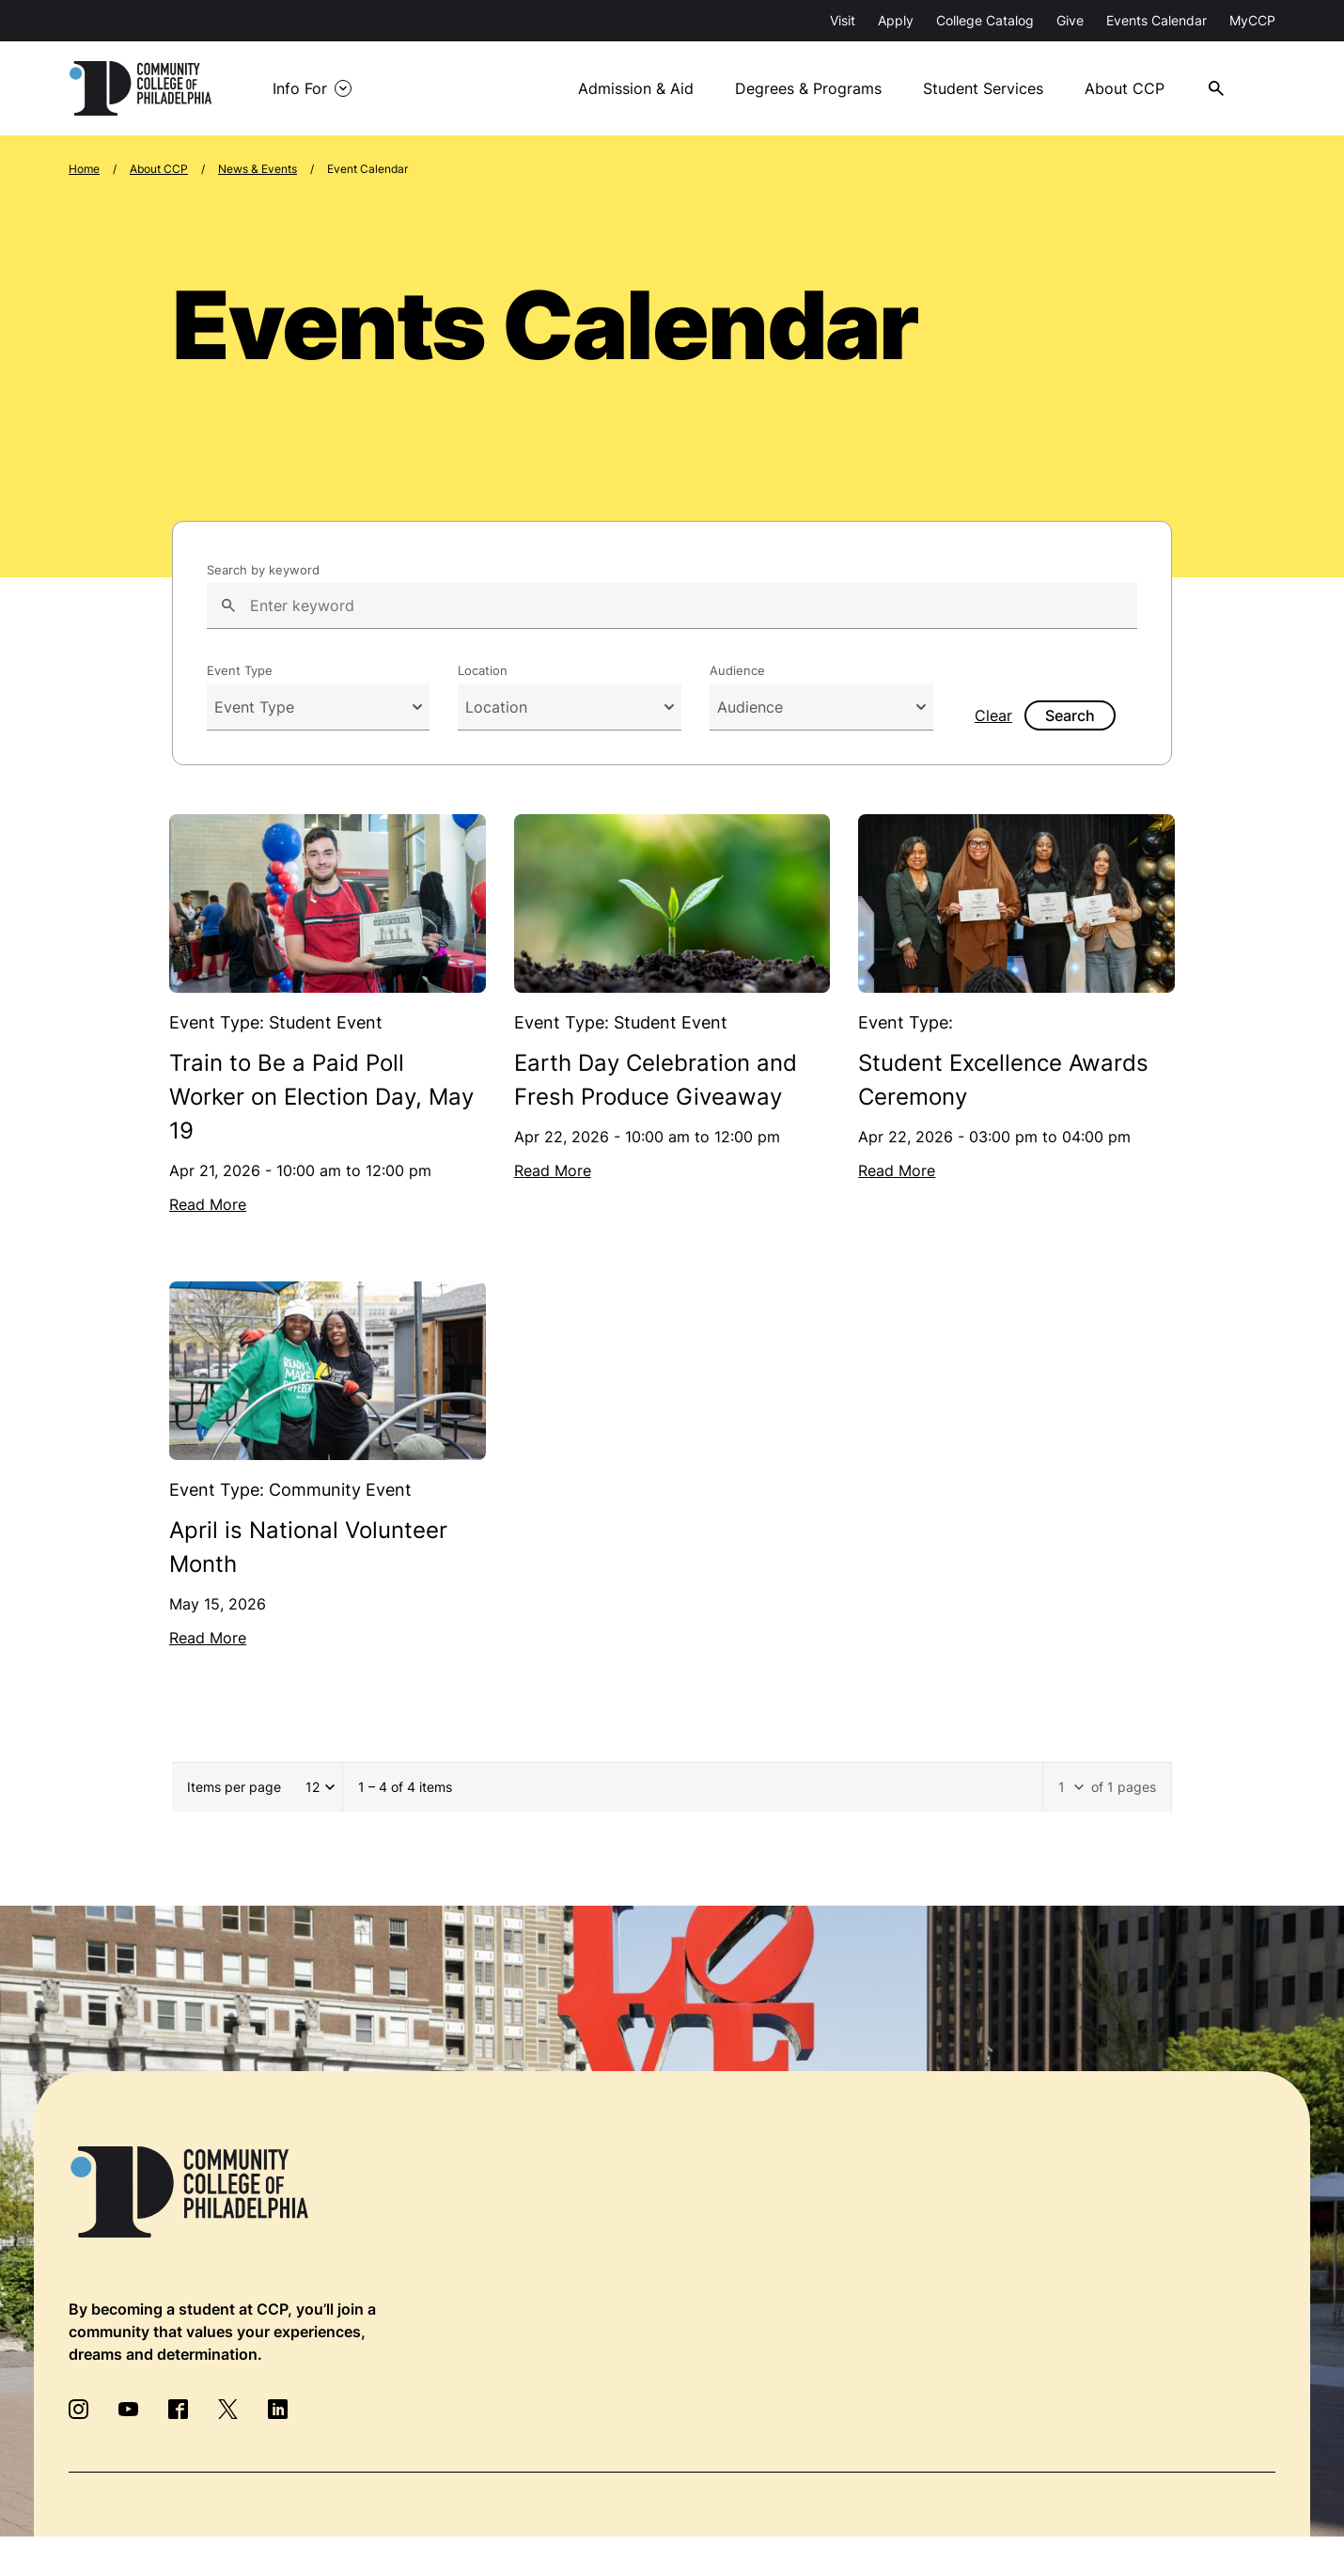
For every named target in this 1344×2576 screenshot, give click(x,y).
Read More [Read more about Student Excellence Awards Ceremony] (896, 1170)
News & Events (257, 169)
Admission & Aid (636, 88)
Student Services (983, 88)
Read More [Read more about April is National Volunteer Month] (207, 1637)
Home (84, 169)
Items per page (234, 1787)
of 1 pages (1123, 1787)
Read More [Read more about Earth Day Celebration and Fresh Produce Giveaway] (552, 1170)
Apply (896, 20)
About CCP (1124, 88)
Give (1070, 20)
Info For (300, 88)
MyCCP (1252, 20)
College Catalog (985, 20)
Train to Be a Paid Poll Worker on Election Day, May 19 (321, 1096)
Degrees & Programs (808, 88)
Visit (842, 20)
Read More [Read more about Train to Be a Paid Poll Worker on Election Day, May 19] (207, 1204)
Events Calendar (1156, 20)
